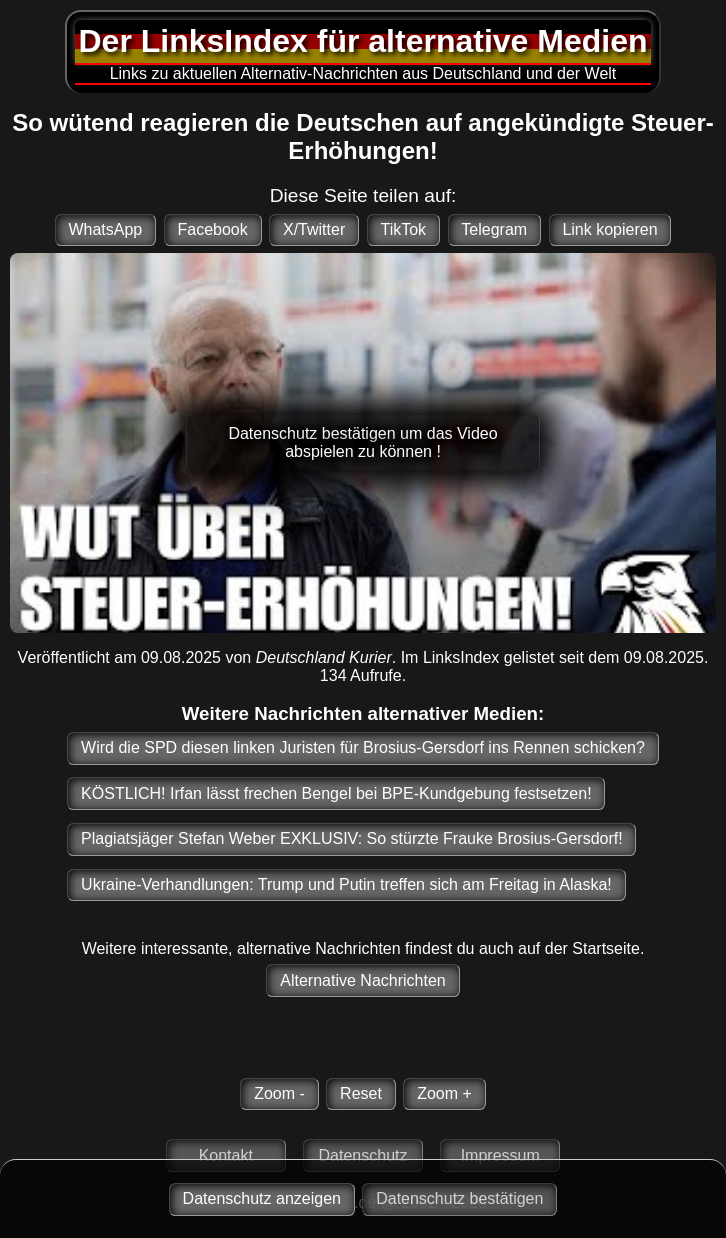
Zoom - (279, 1093)
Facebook (212, 229)
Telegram (494, 229)
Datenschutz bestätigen (459, 1198)
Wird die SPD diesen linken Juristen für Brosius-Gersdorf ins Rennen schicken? (363, 747)
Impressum (500, 1155)
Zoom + (444, 1093)
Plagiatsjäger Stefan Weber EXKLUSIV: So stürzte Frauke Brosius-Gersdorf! (352, 838)
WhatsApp (105, 229)
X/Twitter (314, 229)
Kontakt (226, 1155)
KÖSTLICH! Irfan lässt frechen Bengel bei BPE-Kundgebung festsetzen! (336, 793)
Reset (361, 1093)
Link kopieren (609, 229)
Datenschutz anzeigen (262, 1198)
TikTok (403, 229)
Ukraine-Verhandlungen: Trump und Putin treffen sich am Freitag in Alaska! (346, 884)
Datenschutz (363, 1155)
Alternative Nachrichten (362, 980)
